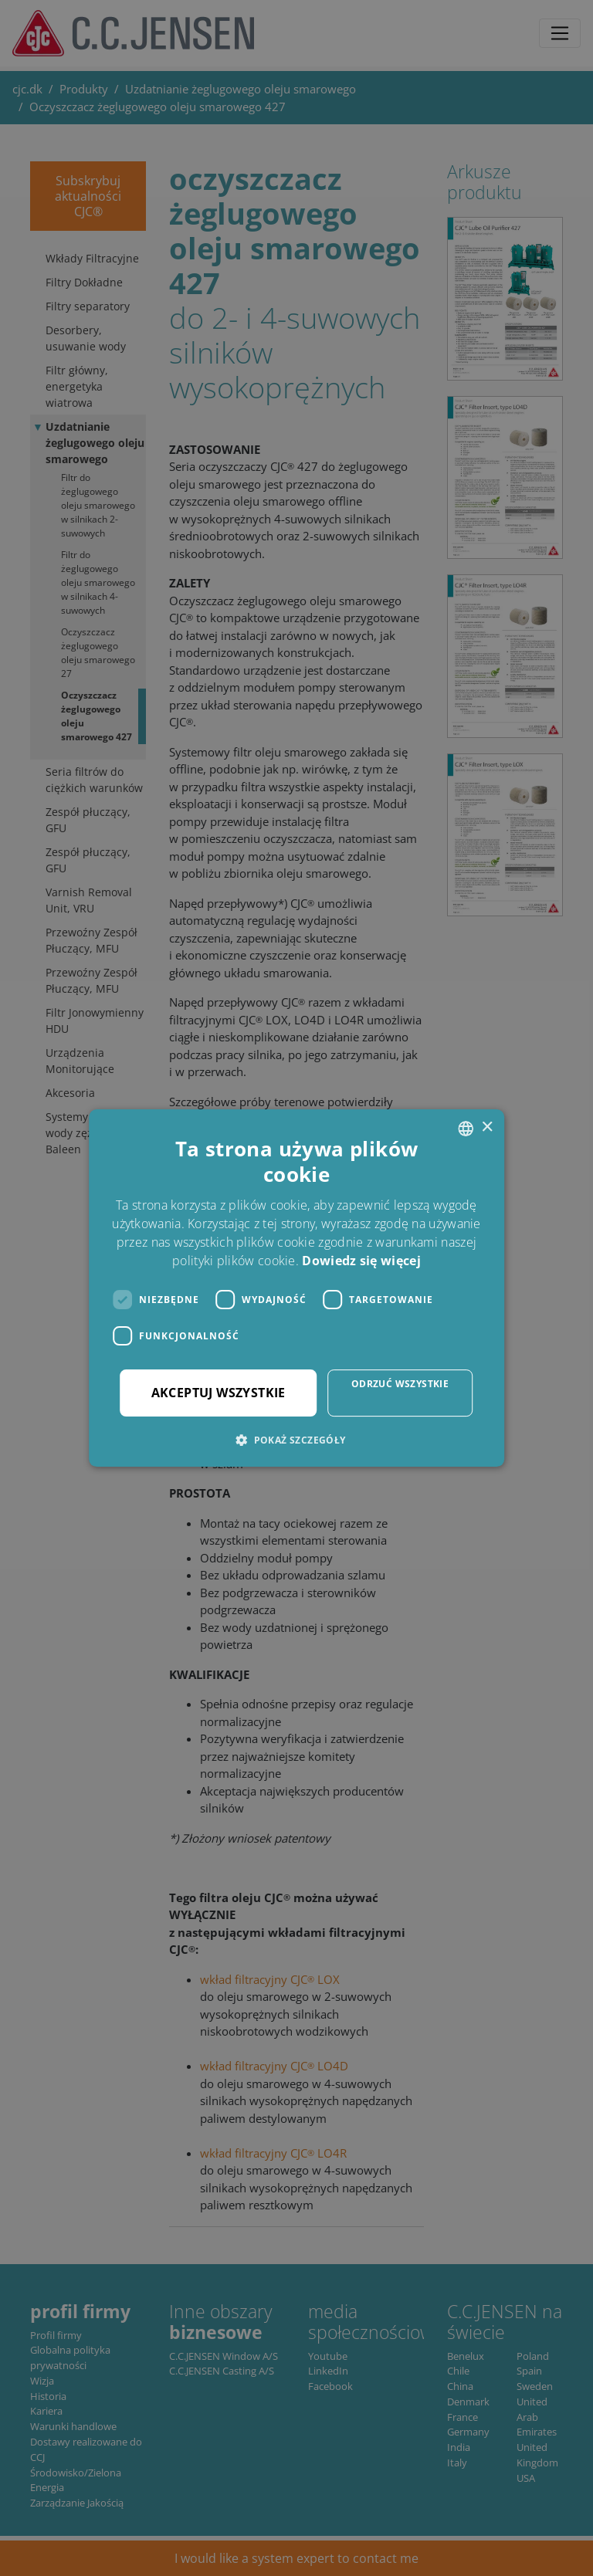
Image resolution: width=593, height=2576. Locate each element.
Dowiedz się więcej (361, 1260)
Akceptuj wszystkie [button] (218, 1392)
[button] (296, 1439)
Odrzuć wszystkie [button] (400, 1383)
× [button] (487, 1127)
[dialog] (296, 1288)
